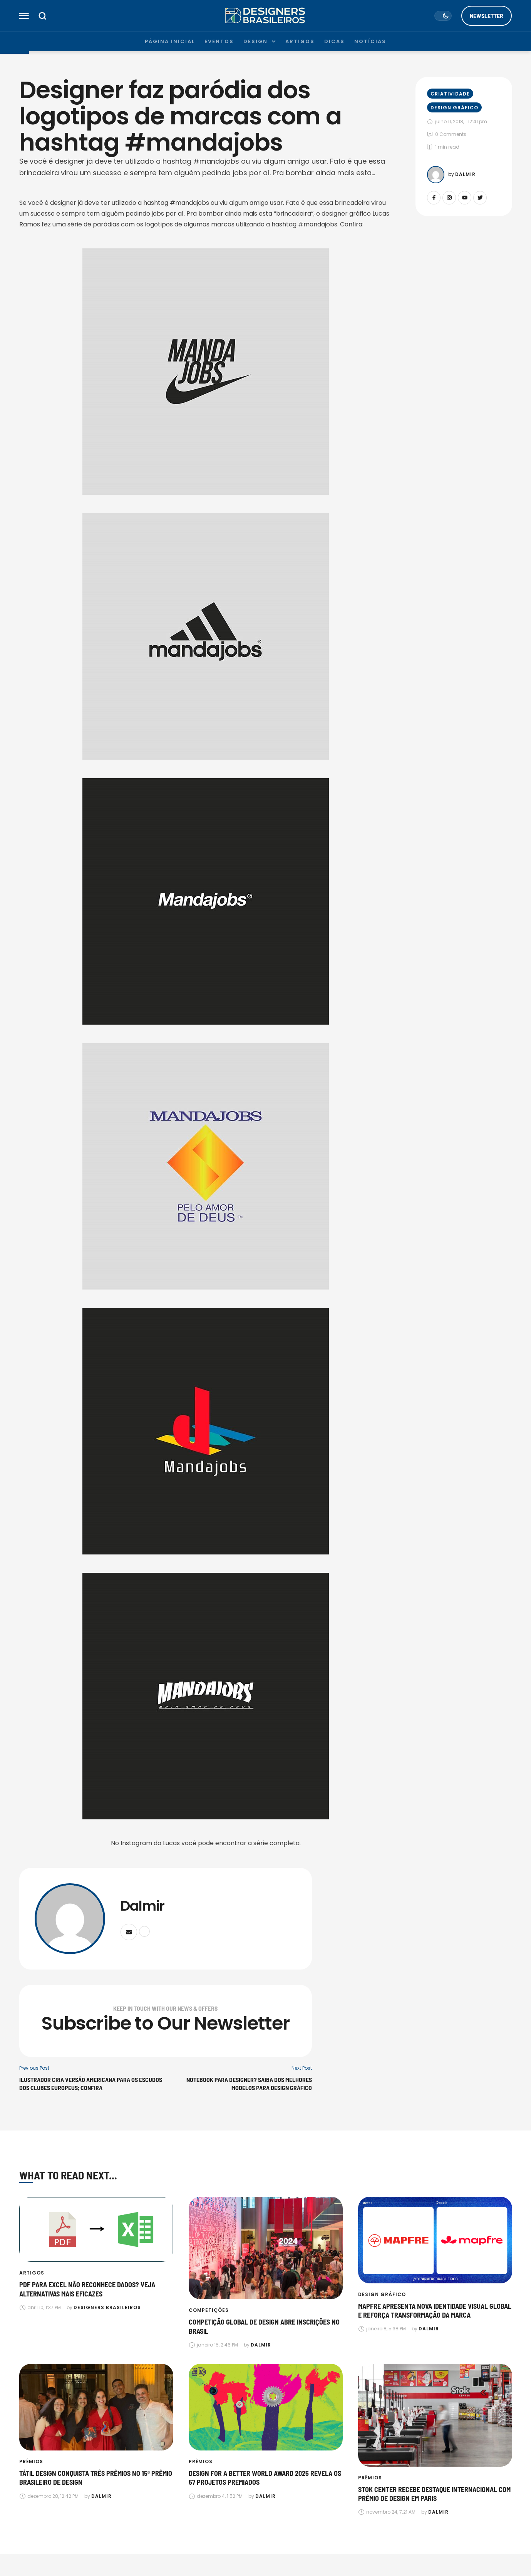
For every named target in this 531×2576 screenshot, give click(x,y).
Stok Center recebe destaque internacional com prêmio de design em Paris (434, 2493)
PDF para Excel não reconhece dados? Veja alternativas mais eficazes (87, 2289)
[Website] (144, 1931)
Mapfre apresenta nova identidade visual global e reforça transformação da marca (434, 2310)
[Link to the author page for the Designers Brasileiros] (107, 2307)
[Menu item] (170, 41)
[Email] (129, 1932)
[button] (24, 16)
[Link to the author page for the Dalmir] (435, 174)
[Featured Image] (96, 2229)
